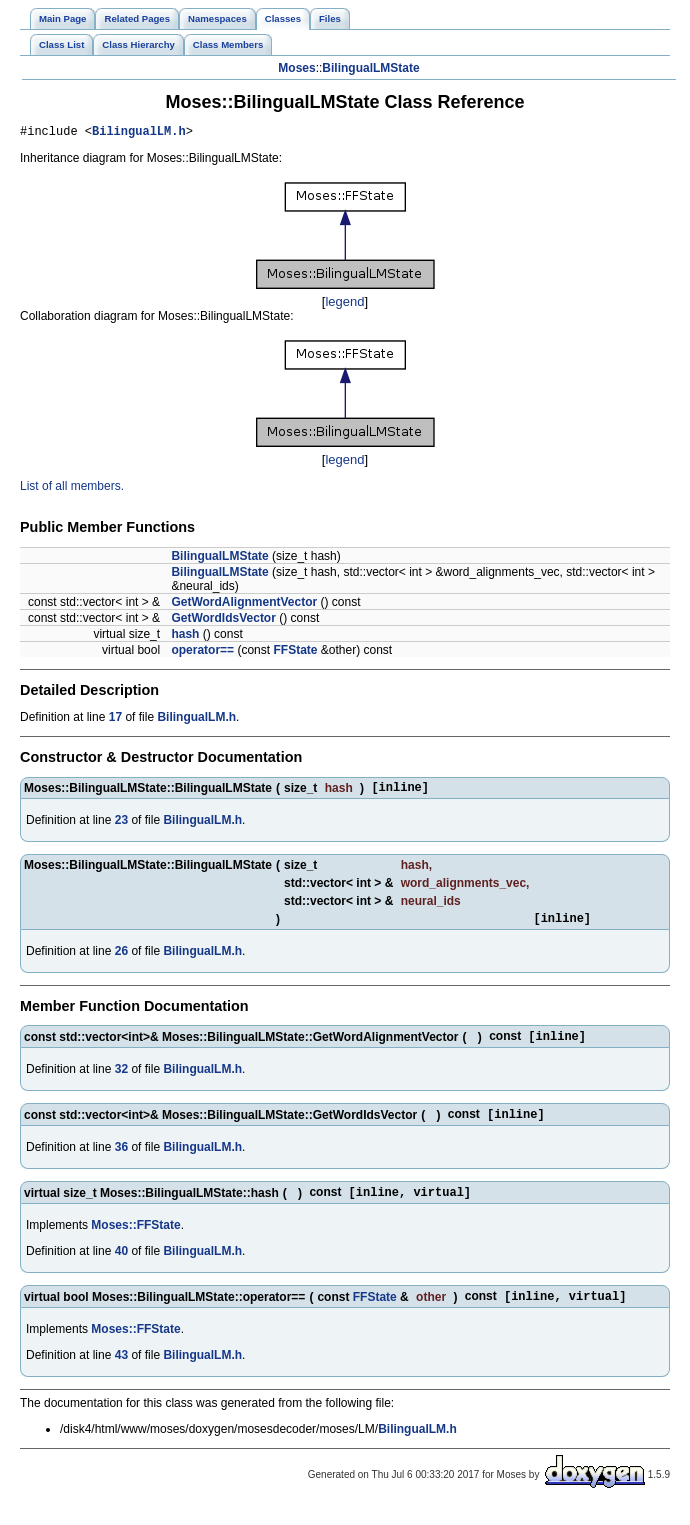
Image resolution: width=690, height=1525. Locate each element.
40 (121, 1266)
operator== (202, 653)
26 (121, 960)
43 (121, 1372)
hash (185, 637)
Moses (296, 68)
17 (115, 720)
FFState (295, 653)
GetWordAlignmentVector (244, 605)
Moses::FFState (135, 1240)
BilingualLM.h (139, 133)
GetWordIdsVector (223, 621)
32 (121, 1080)
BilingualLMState (370, 68)
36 (121, 1160)
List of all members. (72, 489)
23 (121, 826)
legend (344, 304)
